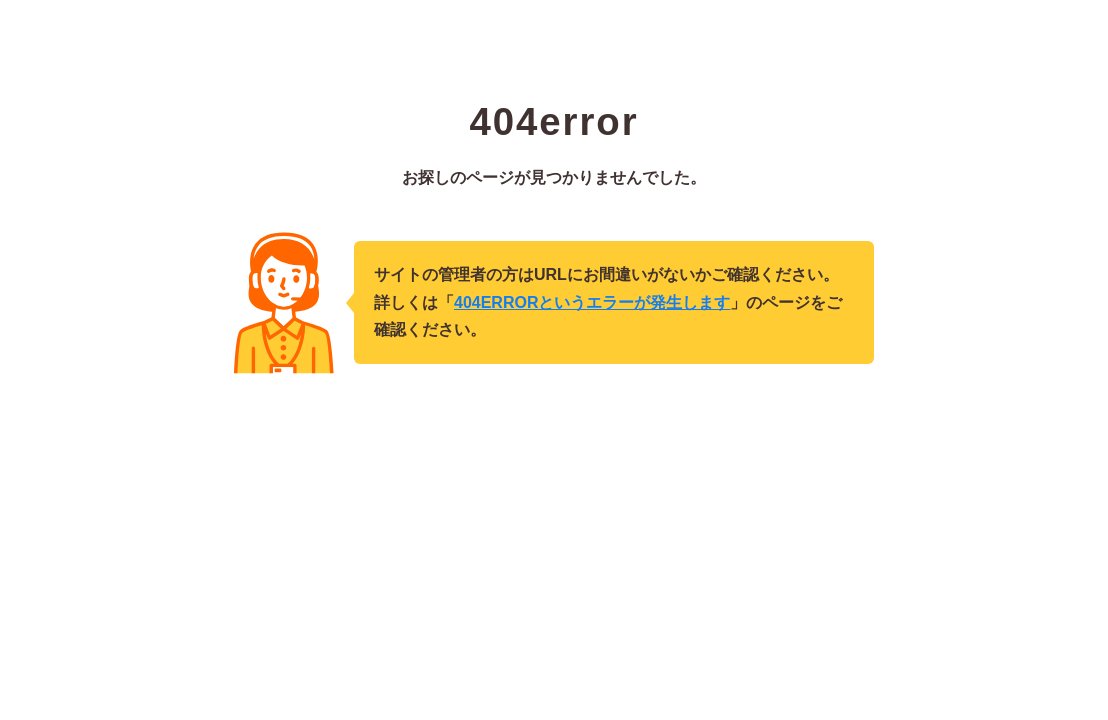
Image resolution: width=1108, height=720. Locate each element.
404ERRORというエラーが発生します (592, 302)
